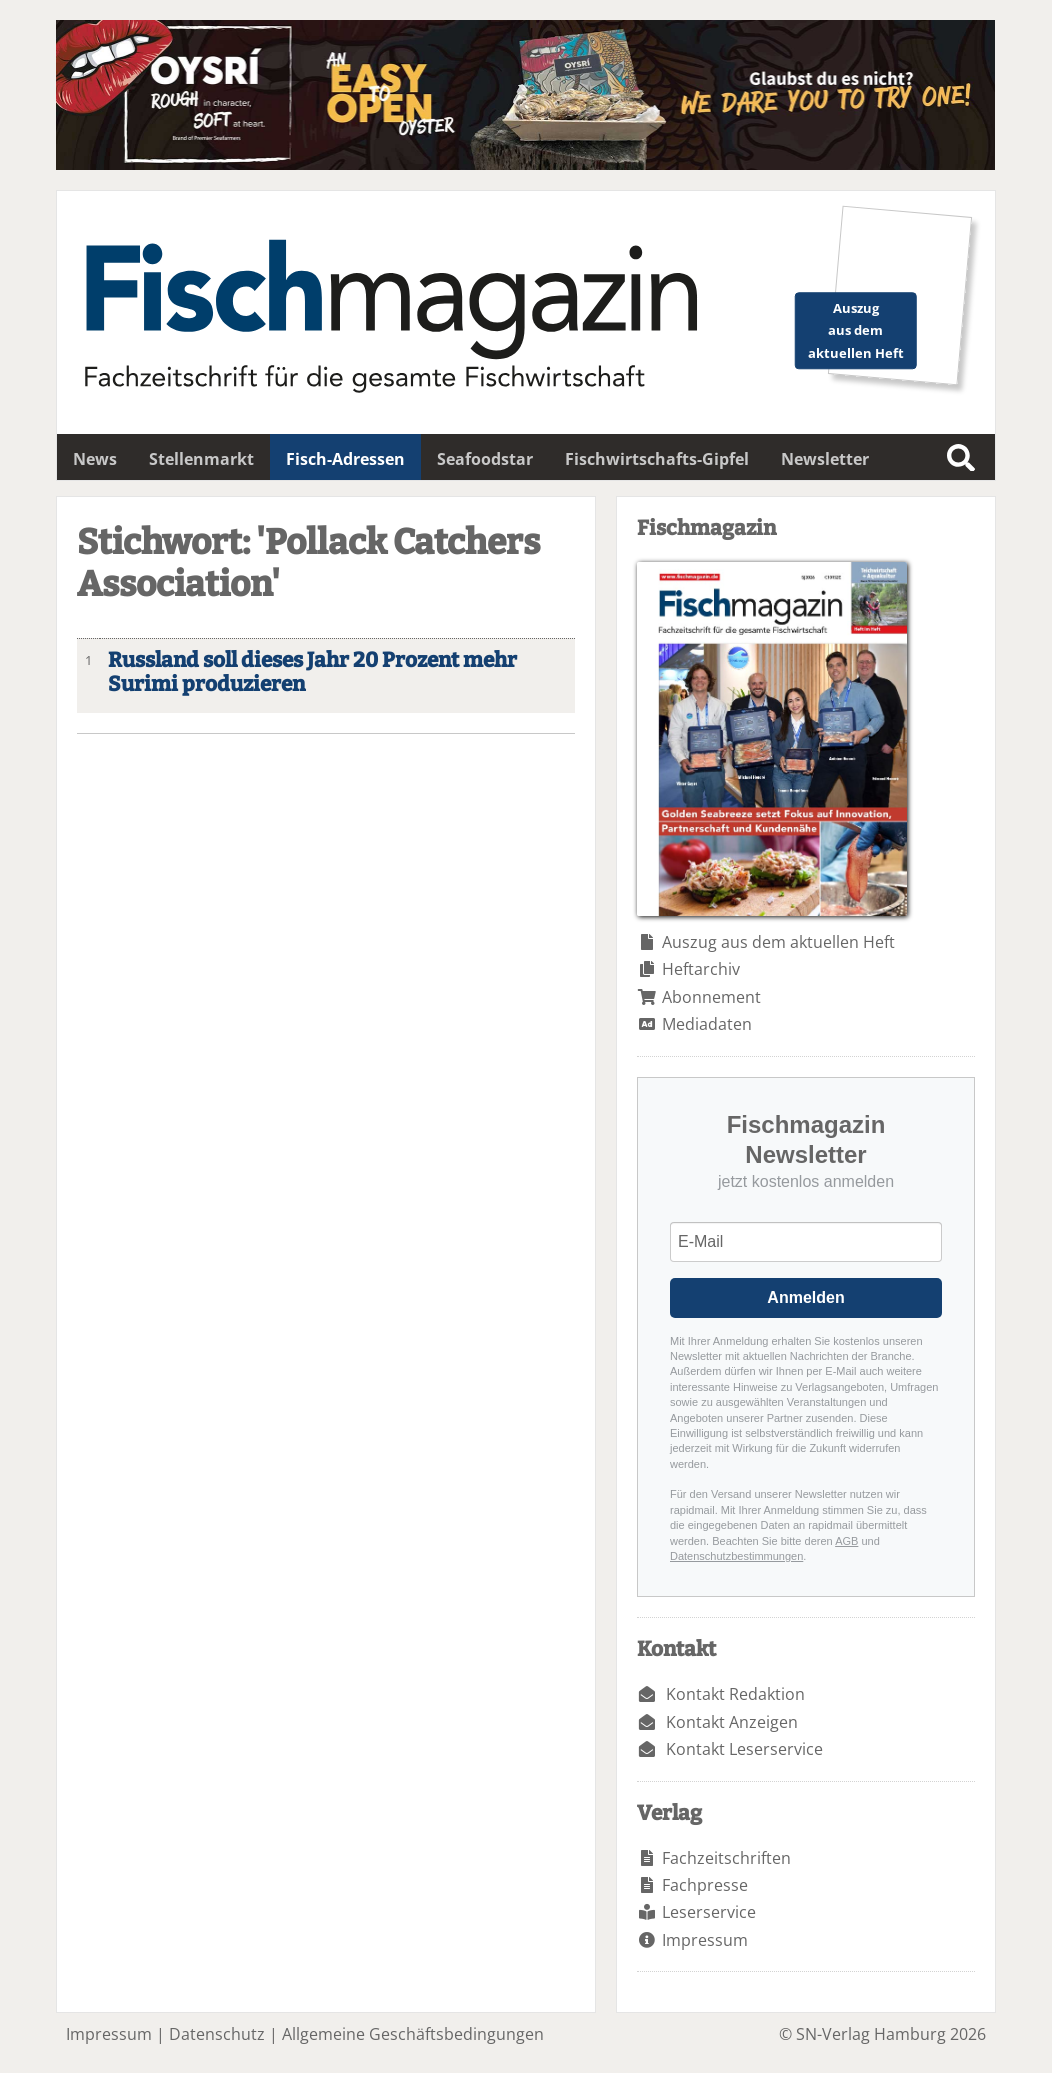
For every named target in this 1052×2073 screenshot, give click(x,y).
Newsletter (825, 459)
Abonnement (711, 997)
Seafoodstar (485, 459)
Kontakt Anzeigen (732, 1722)
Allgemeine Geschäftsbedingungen (413, 2034)
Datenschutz (217, 2034)
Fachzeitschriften (726, 1858)
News (95, 459)
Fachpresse (705, 1885)
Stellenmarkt (201, 459)
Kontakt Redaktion (735, 1694)
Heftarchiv (701, 969)
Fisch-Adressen (345, 459)
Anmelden (805, 1297)
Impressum (705, 1940)
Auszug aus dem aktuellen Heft (778, 942)
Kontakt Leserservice (744, 1749)
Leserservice (709, 1912)
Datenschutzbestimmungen (736, 1556)
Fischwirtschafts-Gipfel (657, 459)
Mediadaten (707, 1024)
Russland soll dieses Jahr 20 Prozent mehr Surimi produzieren (312, 673)
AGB (846, 1541)
